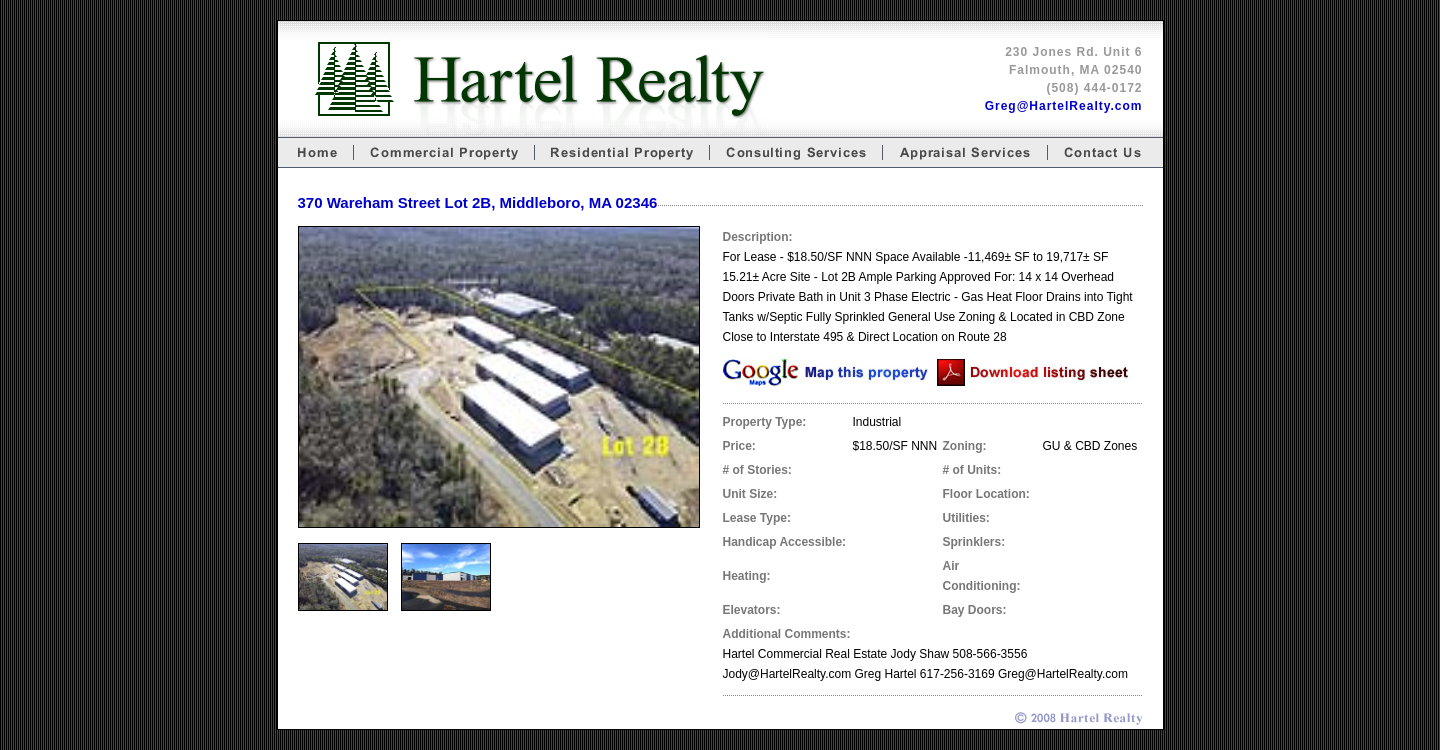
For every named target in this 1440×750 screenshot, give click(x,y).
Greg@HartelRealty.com (1064, 106)
